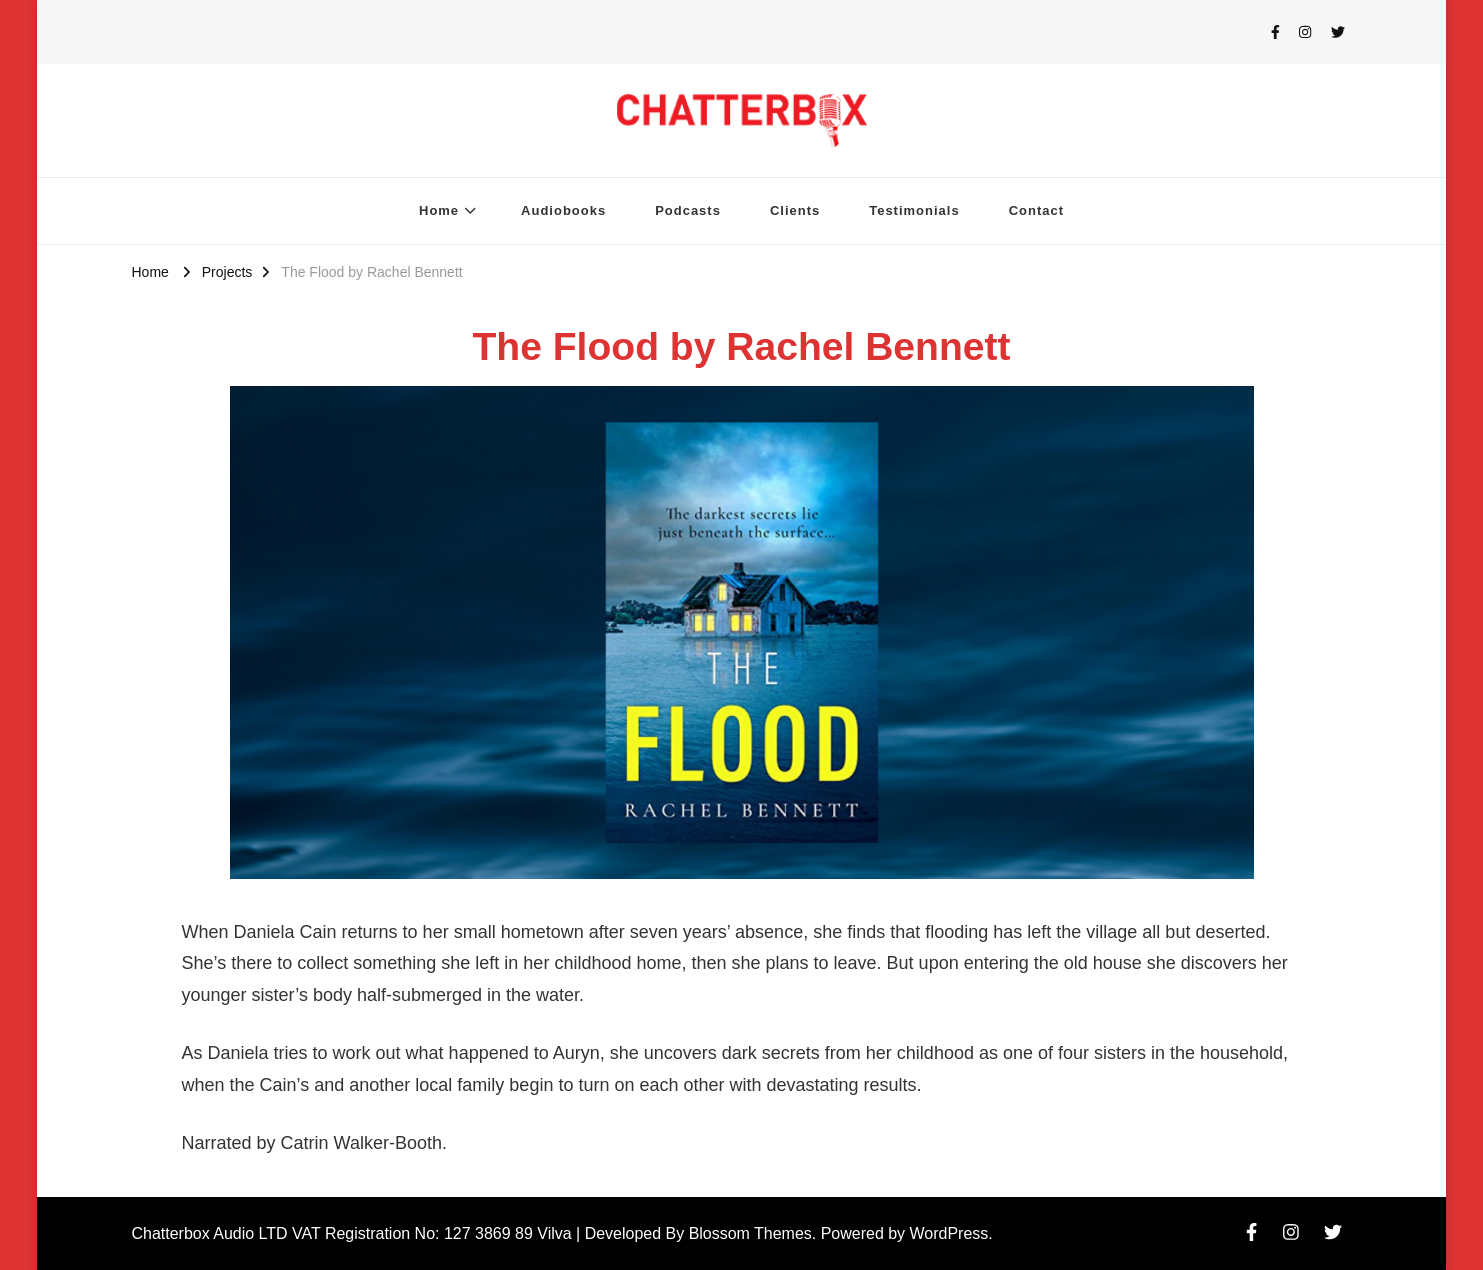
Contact (1036, 210)
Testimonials (914, 210)
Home (439, 210)
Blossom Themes (750, 1233)
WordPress (949, 1233)
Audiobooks (563, 210)
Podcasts (688, 210)
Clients (795, 210)
